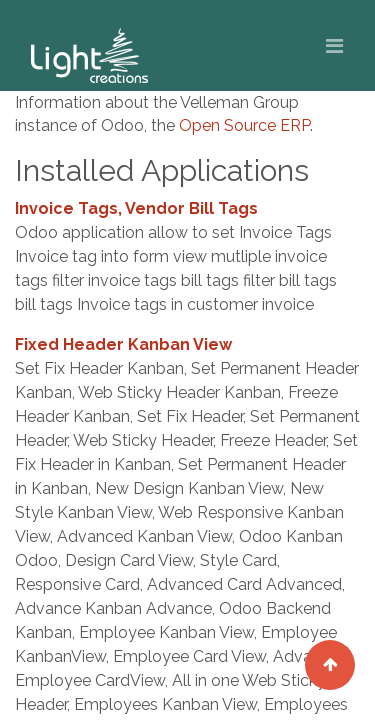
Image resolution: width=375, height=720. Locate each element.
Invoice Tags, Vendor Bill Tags (136, 208)
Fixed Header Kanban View (123, 344)
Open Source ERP (244, 125)
